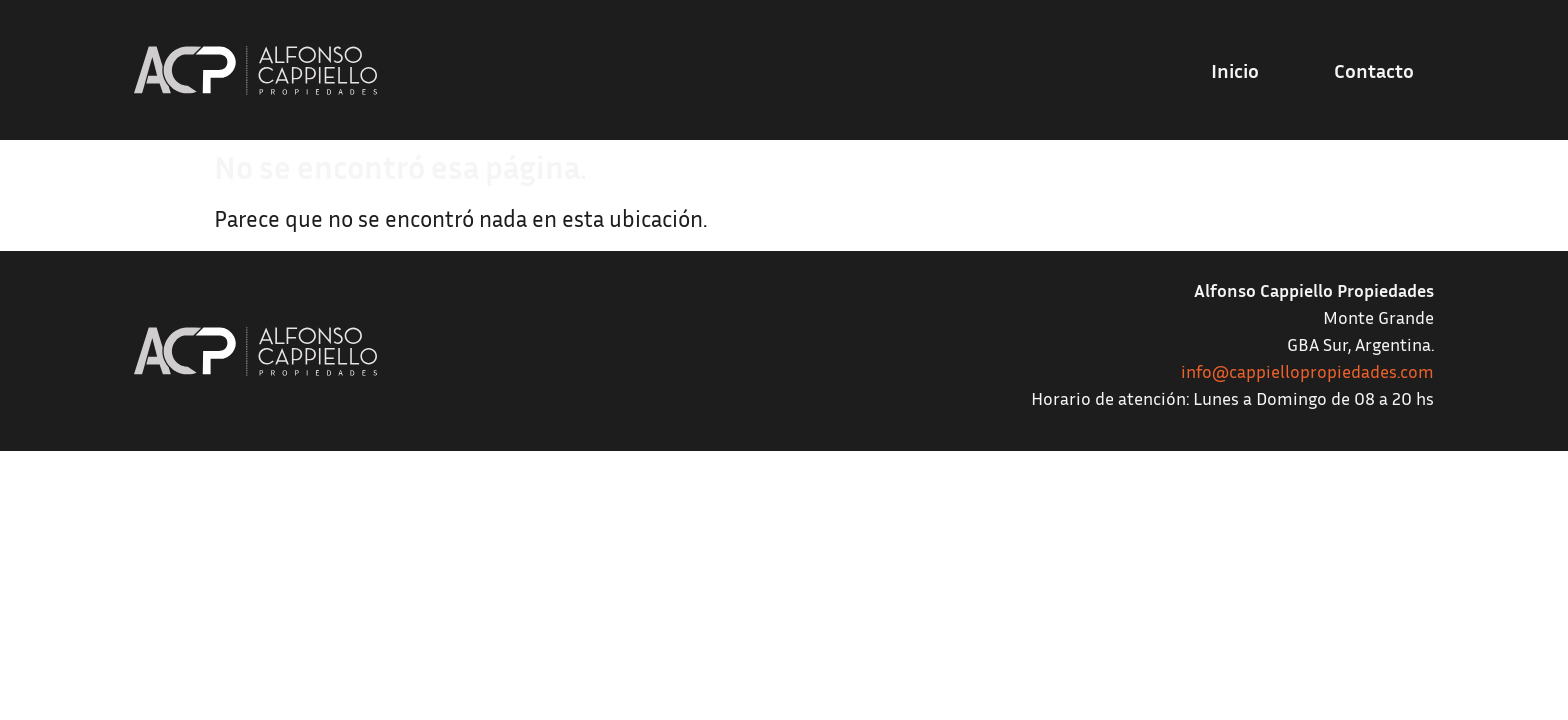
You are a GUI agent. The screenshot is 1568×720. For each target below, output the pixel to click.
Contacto (1374, 70)
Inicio (1235, 70)
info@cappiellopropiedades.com (1307, 371)
